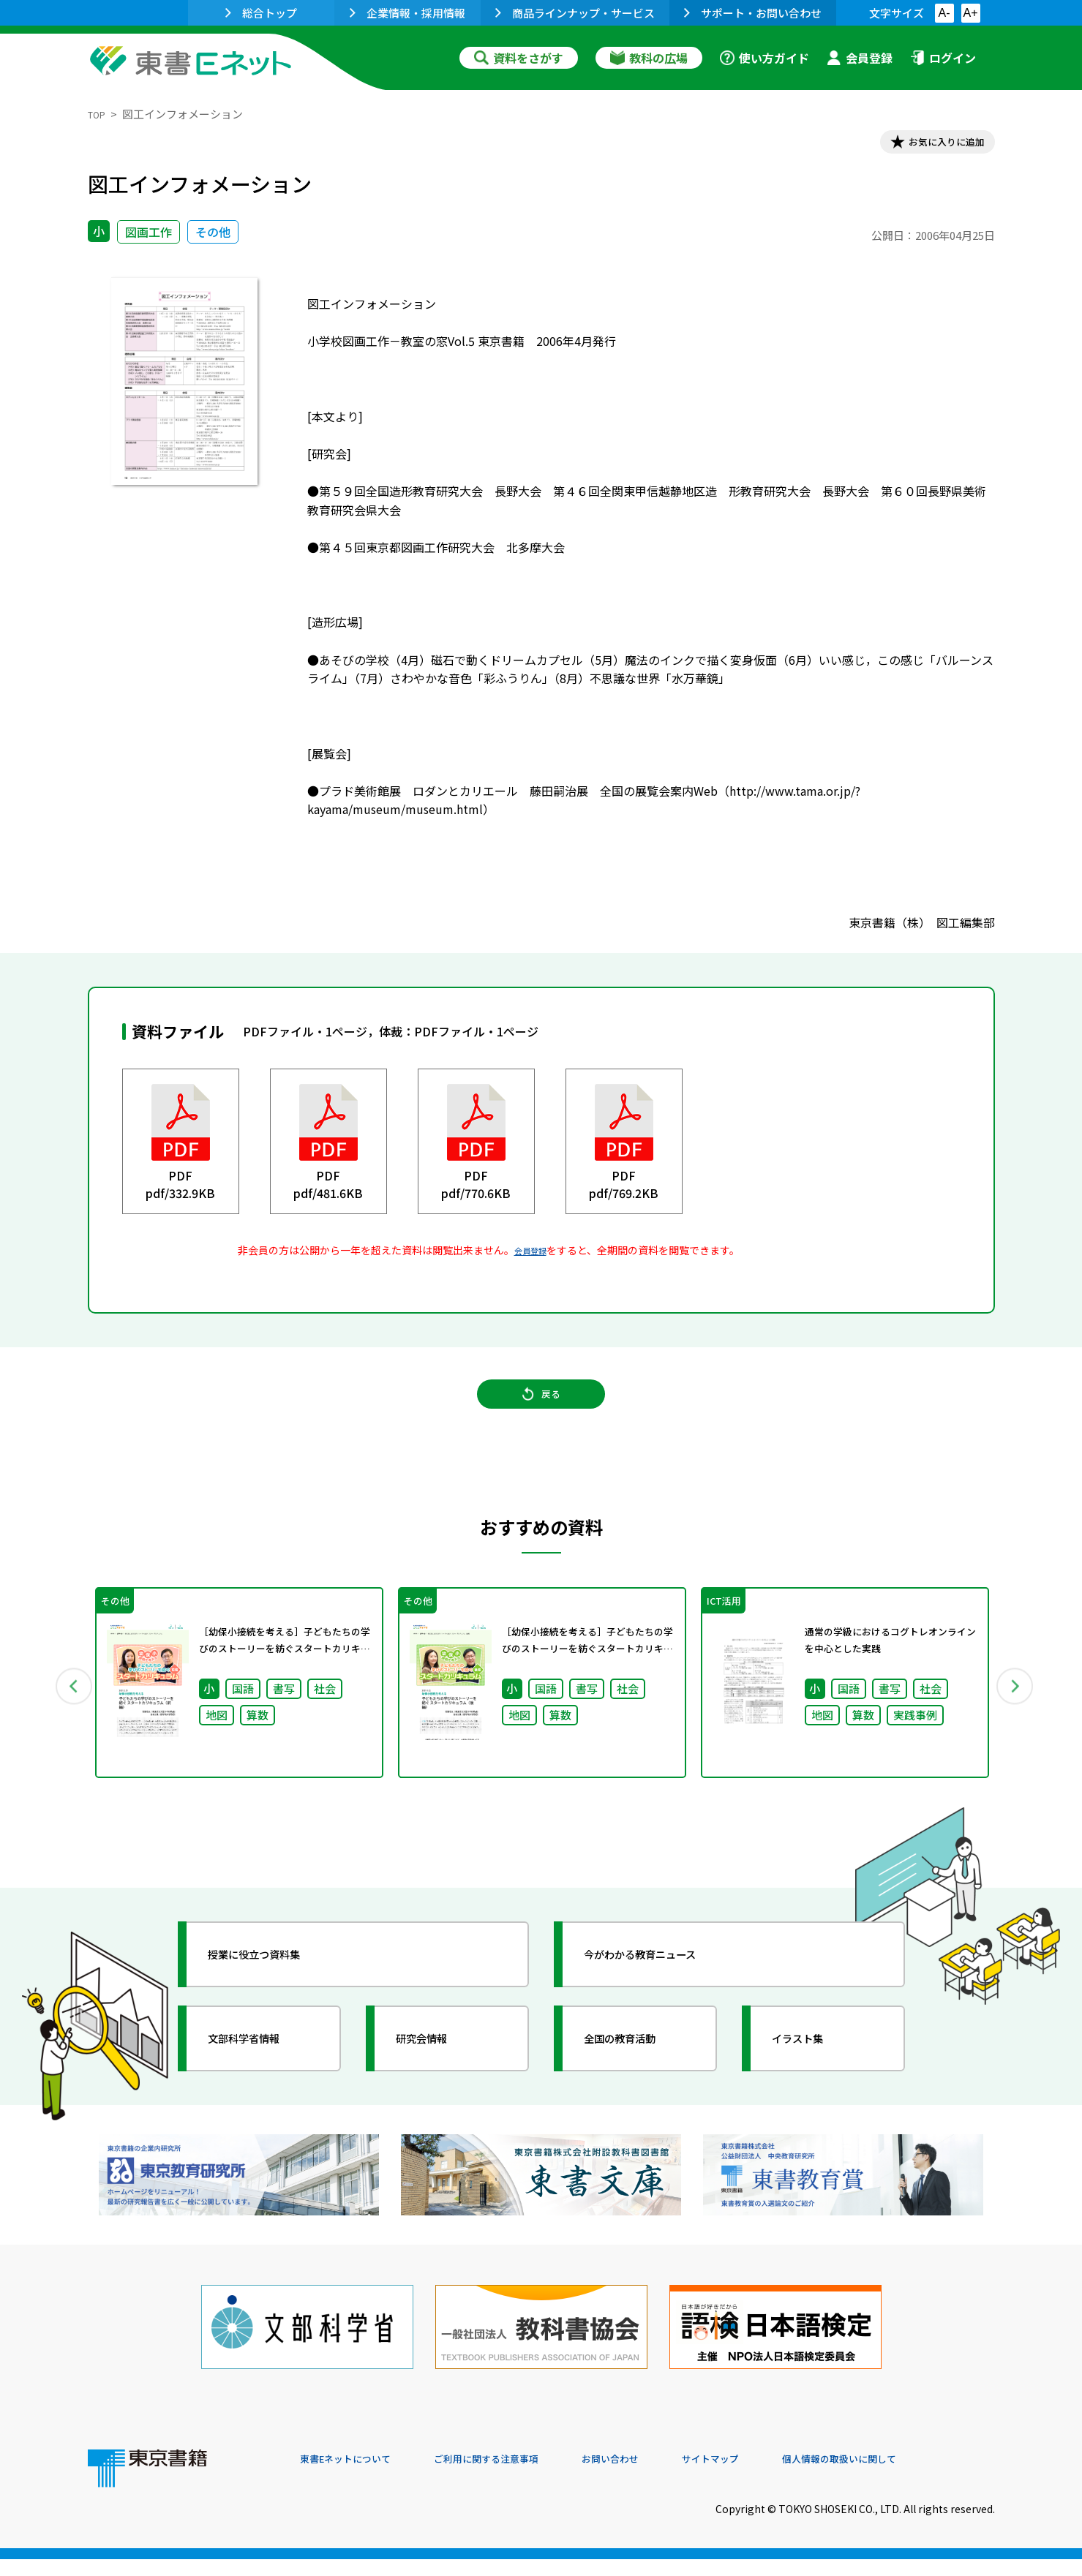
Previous (67, 1710)
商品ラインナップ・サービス (575, 12)
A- (944, 13)
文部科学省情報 (262, 2069)
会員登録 (860, 58)
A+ (970, 13)
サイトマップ (776, 2476)
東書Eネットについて (356, 2476)
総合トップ (261, 12)
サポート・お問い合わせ (753, 12)
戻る (541, 1412)
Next (1016, 1710)
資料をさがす (518, 58)
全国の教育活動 (638, 2069)
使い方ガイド (764, 58)
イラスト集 (813, 2069)
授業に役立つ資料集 (275, 1985)
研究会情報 (437, 2069)
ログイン (943, 58)
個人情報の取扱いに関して (924, 2476)
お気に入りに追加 (931, 145)
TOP (99, 113)
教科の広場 (649, 58)
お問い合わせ (663, 2476)
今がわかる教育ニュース (664, 1985)
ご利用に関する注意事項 (520, 2476)
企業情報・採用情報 (407, 12)
